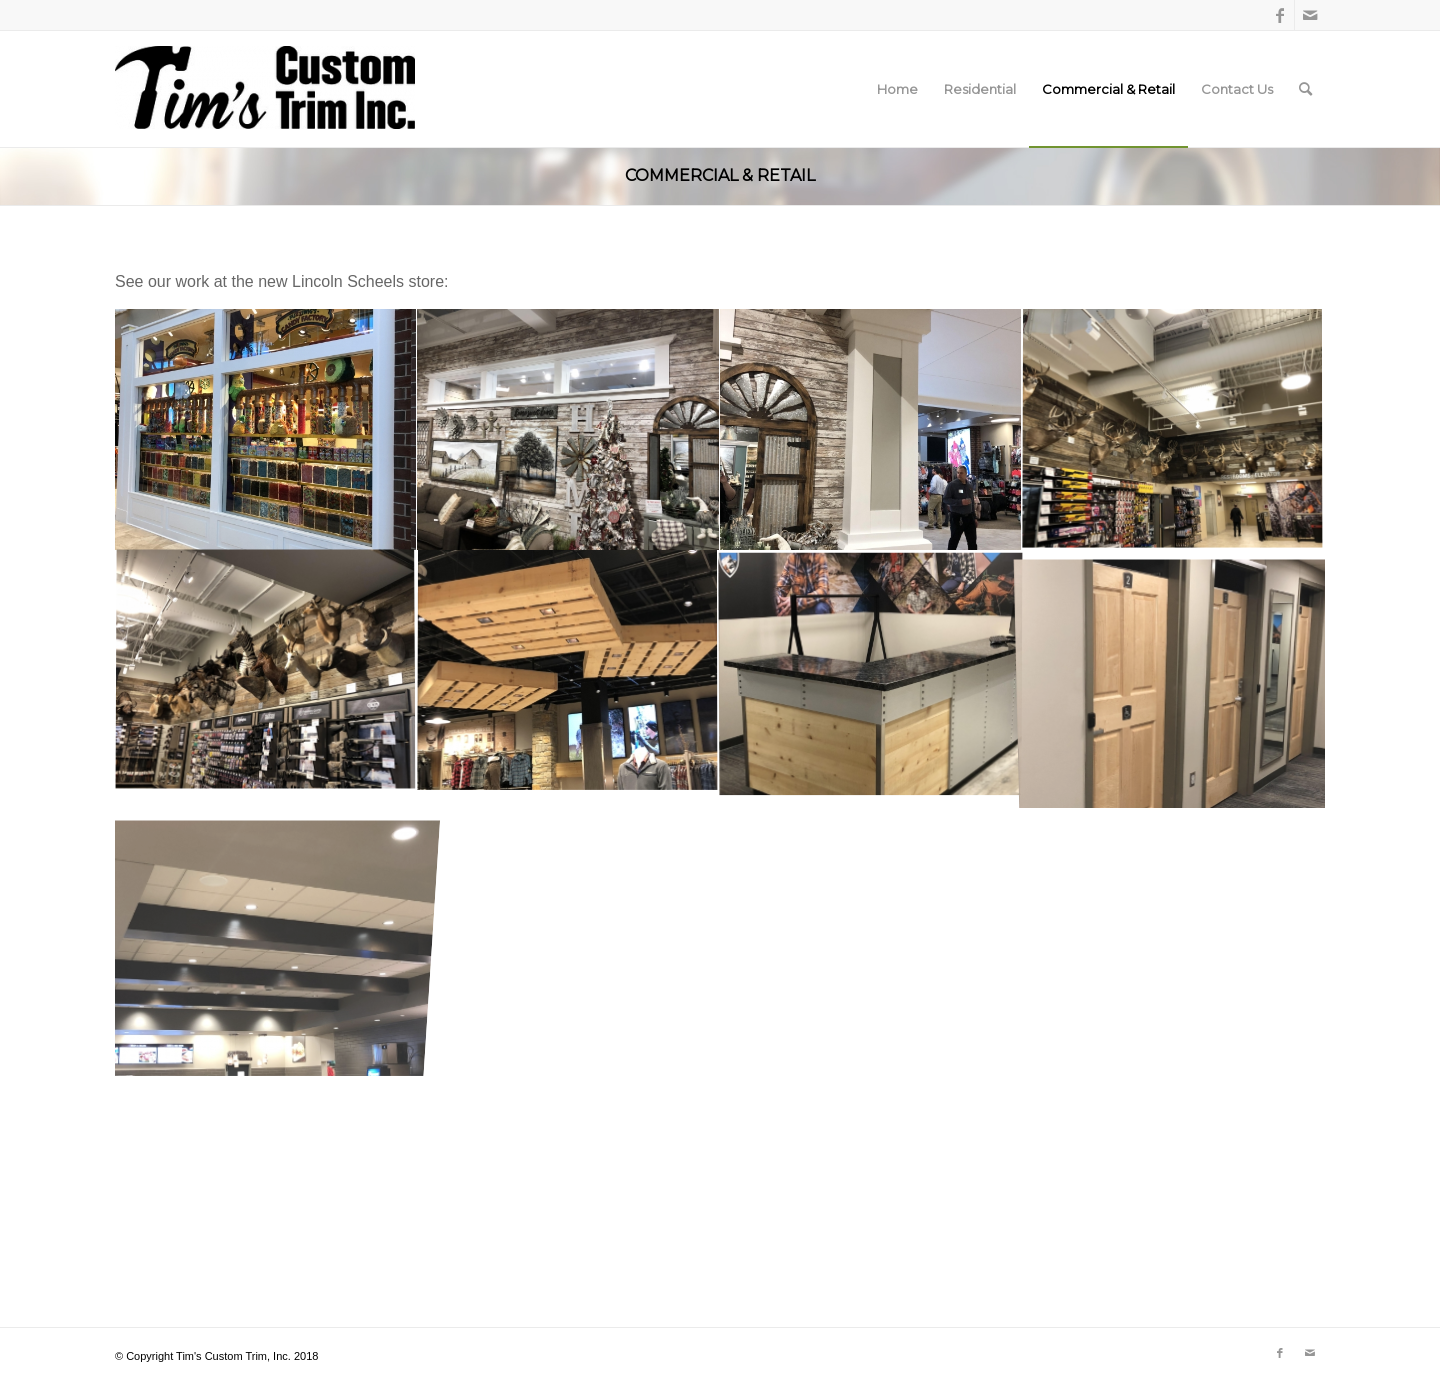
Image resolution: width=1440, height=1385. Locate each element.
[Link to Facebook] (1279, 15)
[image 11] (266, 430)
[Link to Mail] (1310, 15)
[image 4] (568, 672)
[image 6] (871, 672)
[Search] (1305, 89)
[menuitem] (897, 89)
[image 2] (871, 430)
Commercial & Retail (720, 175)
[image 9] (1173, 430)
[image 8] (266, 672)
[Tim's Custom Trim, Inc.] (265, 89)
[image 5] (1173, 672)
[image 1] (568, 430)
